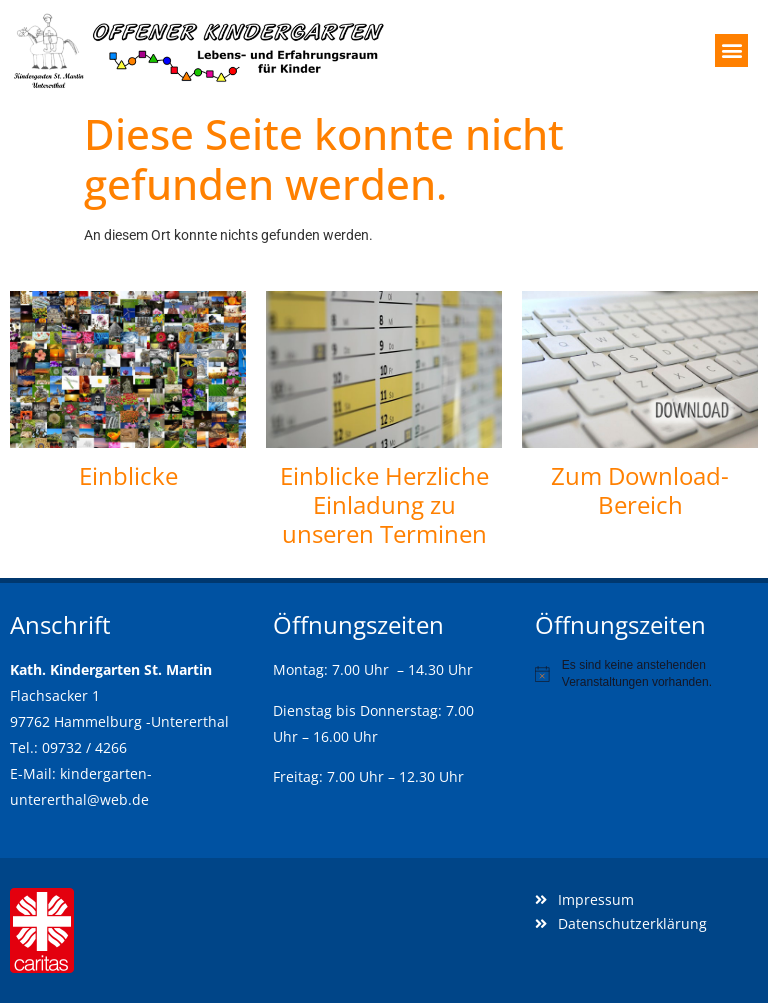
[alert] (646, 673)
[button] (731, 50)
